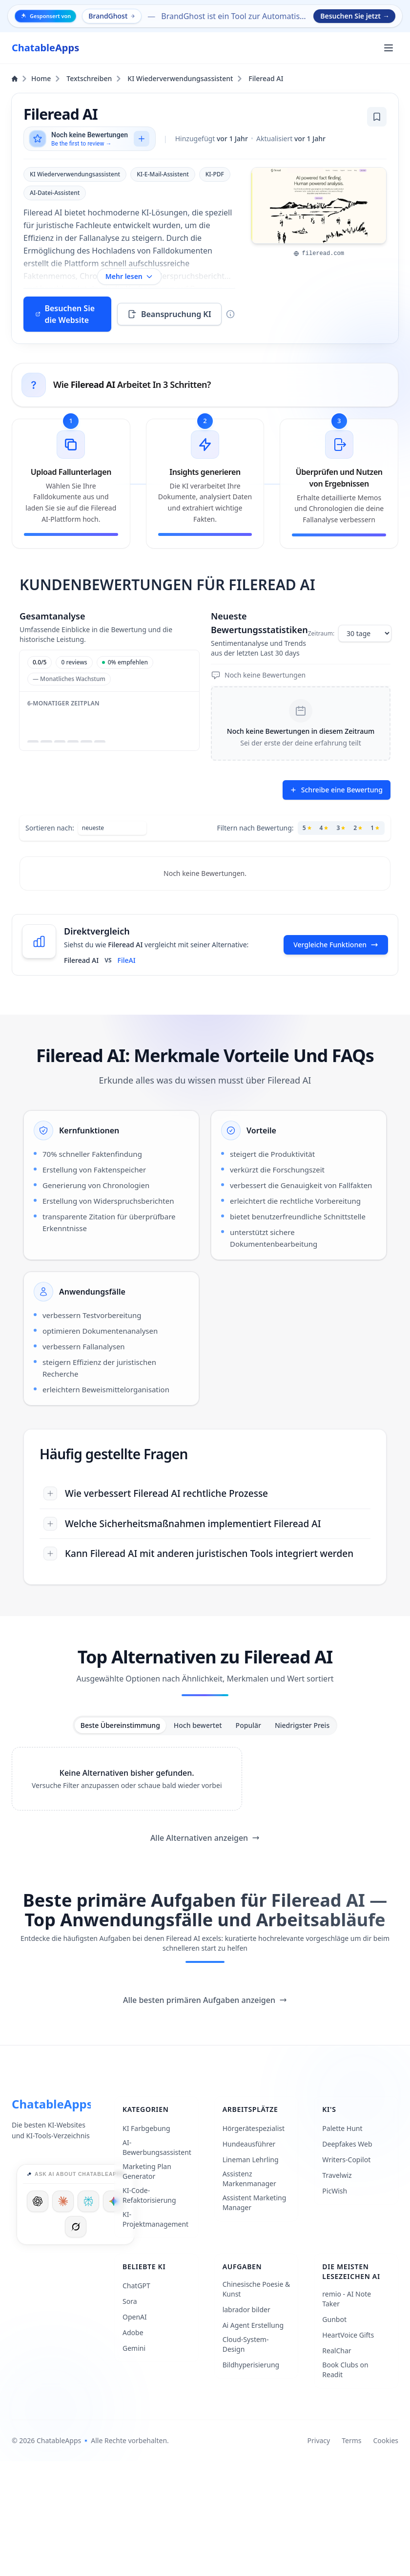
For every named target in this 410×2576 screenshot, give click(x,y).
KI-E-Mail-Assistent (163, 174)
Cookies (385, 2440)
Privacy (319, 2440)
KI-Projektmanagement (155, 2219)
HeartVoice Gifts (348, 2335)
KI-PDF (214, 174)
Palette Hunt (342, 2128)
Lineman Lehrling (251, 2159)
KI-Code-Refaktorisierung (149, 2195)
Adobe (133, 2332)
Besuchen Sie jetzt (355, 16)
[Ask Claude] (63, 2201)
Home (36, 78)
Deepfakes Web (347, 2144)
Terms (351, 2440)
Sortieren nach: (49, 827)
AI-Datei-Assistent (55, 193)
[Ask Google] (113, 2201)
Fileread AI (265, 78)
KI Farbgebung (146, 2128)
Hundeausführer (249, 2144)
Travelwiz (336, 2175)
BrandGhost (112, 16)
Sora (130, 2301)
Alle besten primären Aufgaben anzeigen (205, 2000)
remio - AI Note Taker (346, 2298)
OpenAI (135, 2316)
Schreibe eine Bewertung (336, 789)
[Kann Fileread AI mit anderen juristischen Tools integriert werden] (205, 1554)
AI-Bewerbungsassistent (157, 2147)
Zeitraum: (321, 634)
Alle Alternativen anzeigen (205, 1837)
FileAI (127, 960)
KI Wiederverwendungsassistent (185, 78)
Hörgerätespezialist (254, 2128)
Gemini (134, 2348)
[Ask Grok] (75, 2226)
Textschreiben (94, 78)
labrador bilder (246, 2309)
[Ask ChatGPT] (37, 2201)
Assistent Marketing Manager (255, 2202)
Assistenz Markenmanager (249, 2178)
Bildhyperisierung (251, 2364)
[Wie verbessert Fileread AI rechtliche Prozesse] (205, 1494)
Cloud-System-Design (246, 2344)
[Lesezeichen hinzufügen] (377, 117)
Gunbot (334, 2319)
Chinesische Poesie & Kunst (256, 2289)
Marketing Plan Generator (147, 2171)
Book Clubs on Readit (345, 2369)
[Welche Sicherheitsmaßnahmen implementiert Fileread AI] (205, 1524)
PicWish (334, 2190)
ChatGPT (136, 2285)
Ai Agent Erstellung (253, 2325)
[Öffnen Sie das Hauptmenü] (388, 48)
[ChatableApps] (45, 48)
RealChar (336, 2350)
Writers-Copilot (346, 2159)
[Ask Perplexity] (88, 2201)
